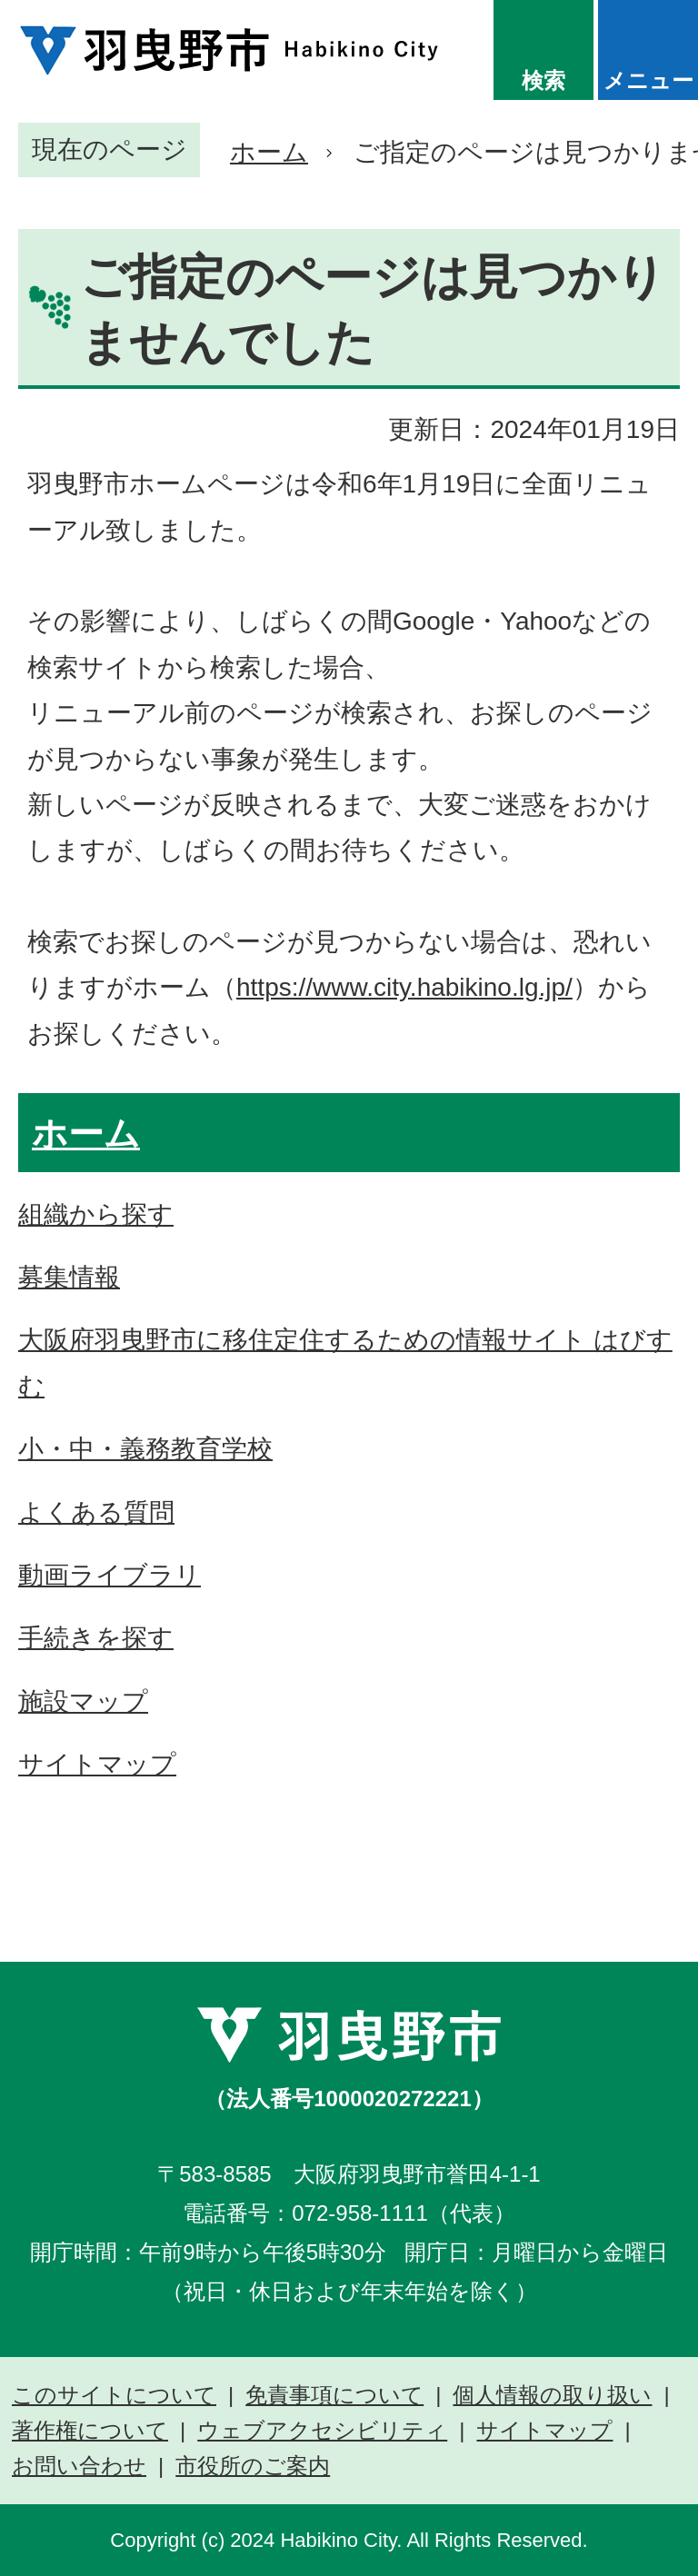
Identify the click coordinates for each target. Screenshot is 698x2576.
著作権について (90, 2431)
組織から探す (96, 1214)
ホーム (269, 152)
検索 (543, 80)
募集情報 (69, 1277)
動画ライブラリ (109, 1575)
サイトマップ (97, 1764)
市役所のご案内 (252, 2466)
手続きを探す (96, 1638)
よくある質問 (96, 1512)
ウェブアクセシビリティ (322, 2431)
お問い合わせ (79, 2466)
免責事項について (334, 2395)
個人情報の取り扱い (552, 2395)
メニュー (648, 80)
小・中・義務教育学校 (145, 1449)
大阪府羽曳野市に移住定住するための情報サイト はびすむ (345, 1362)
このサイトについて (114, 2395)
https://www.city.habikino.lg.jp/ (404, 987)
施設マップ (83, 1701)
